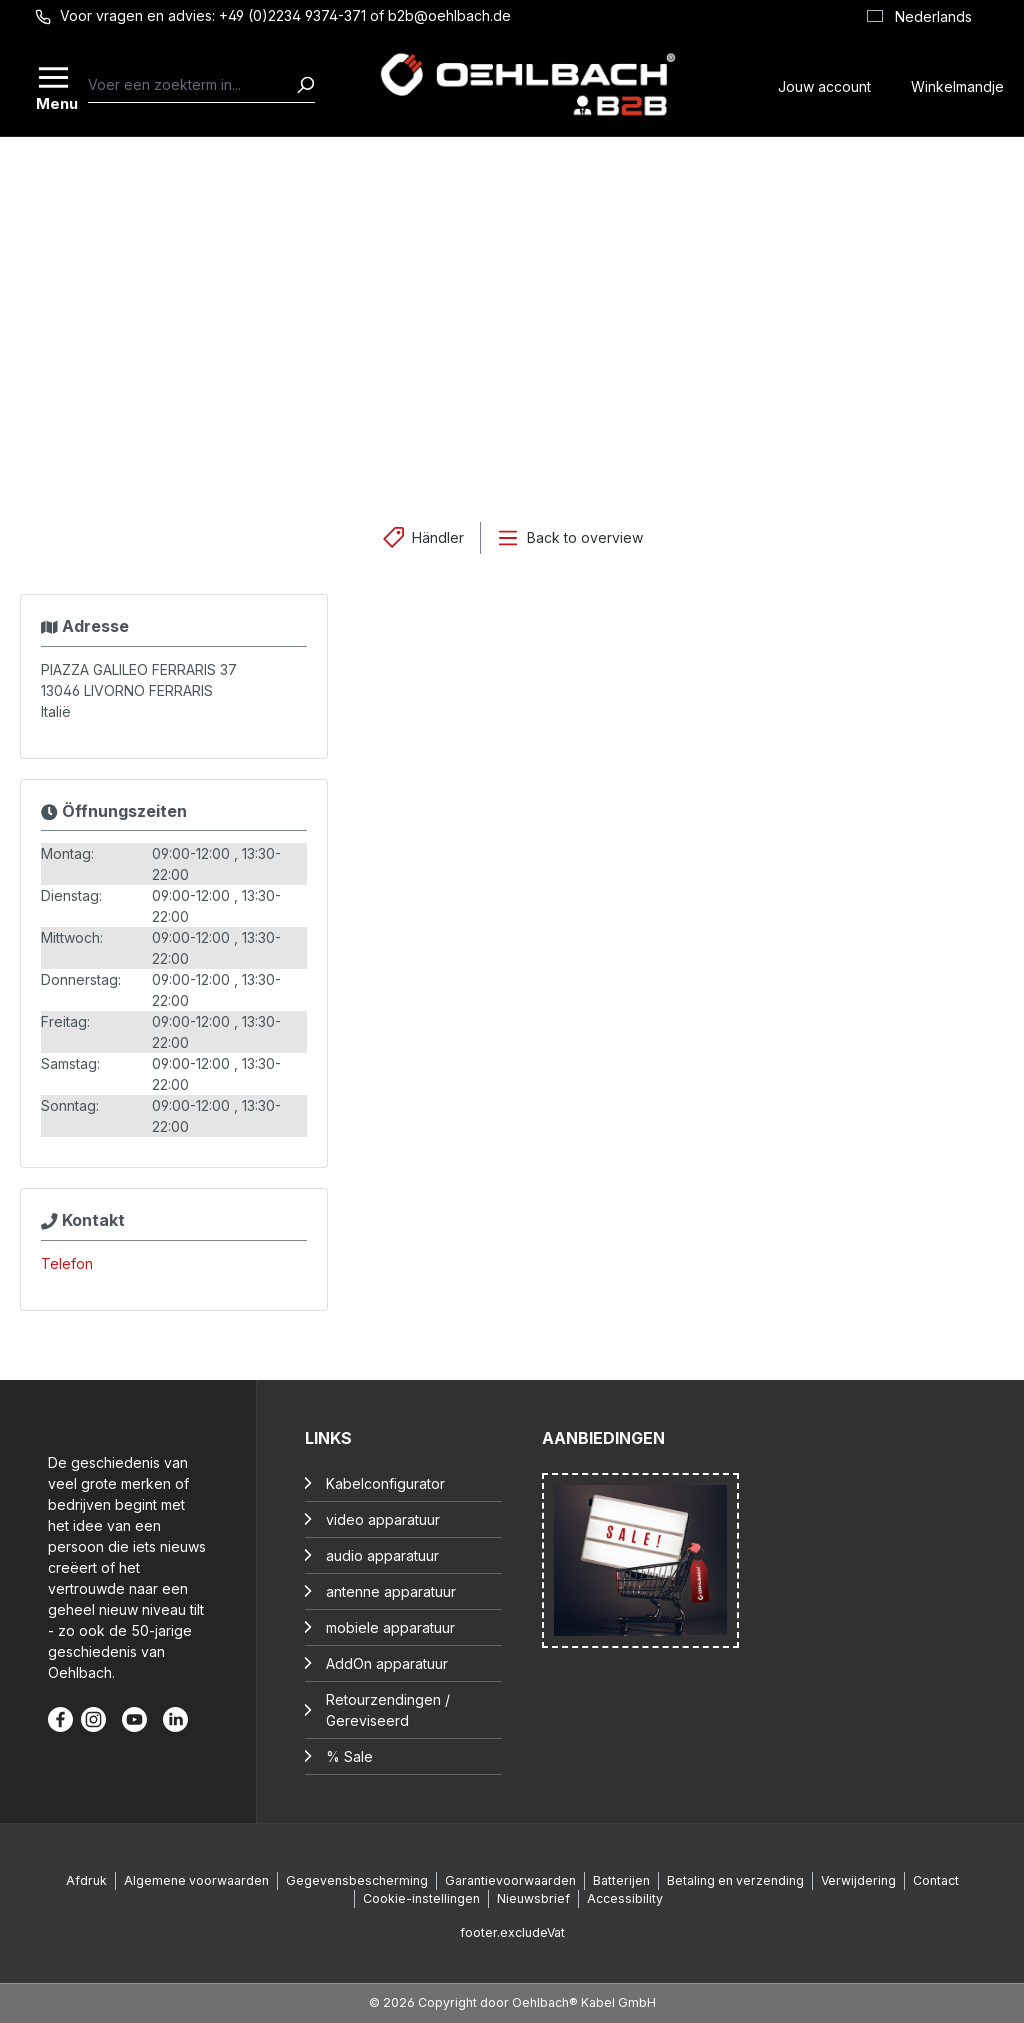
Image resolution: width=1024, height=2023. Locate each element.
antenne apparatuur (391, 1591)
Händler (438, 537)
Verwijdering (858, 1880)
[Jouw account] (824, 84)
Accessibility (625, 1898)
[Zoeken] (305, 85)
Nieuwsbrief (533, 1898)
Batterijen (621, 1880)
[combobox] (192, 85)
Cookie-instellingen (421, 1898)
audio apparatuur (382, 1555)
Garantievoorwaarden (510, 1880)
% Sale (349, 1756)
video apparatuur (383, 1519)
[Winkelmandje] (957, 84)
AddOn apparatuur (387, 1663)
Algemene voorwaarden (196, 1880)
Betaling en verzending (735, 1880)
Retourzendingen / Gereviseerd (388, 1710)
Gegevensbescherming (357, 1880)
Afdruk (86, 1880)
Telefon (67, 1263)
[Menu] (55, 85)
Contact (936, 1880)
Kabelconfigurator (385, 1483)
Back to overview (585, 537)
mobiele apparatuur (390, 1627)
